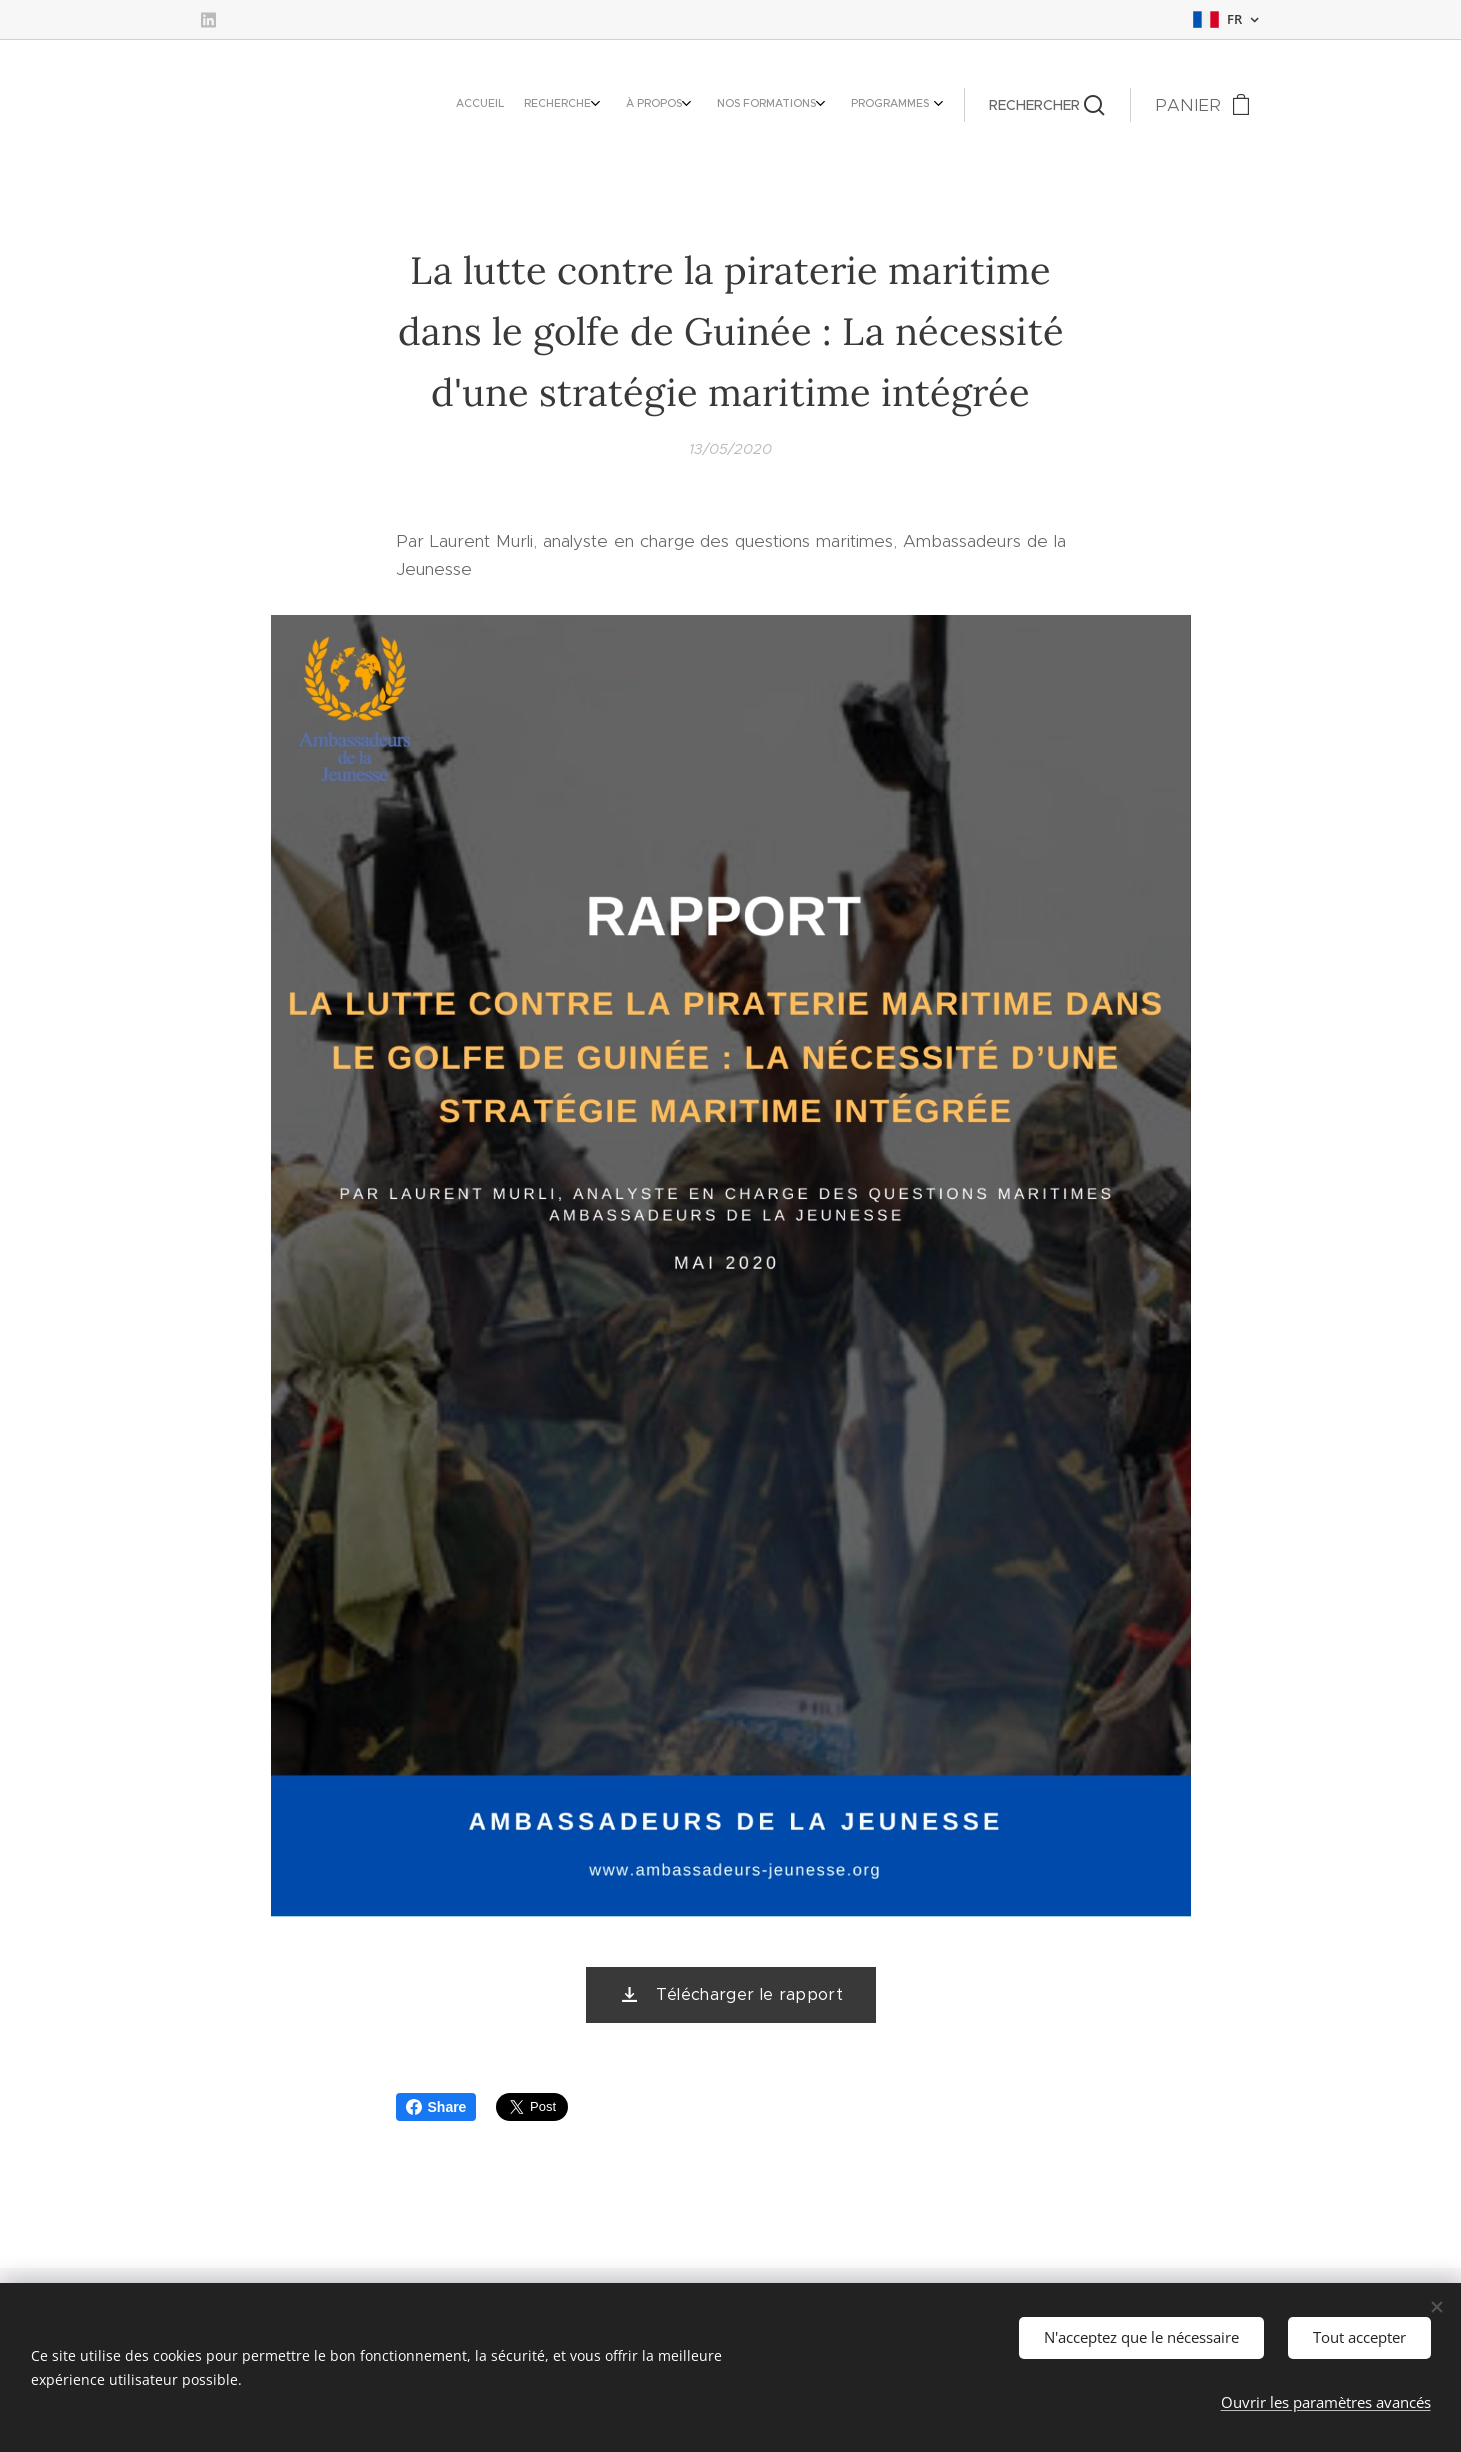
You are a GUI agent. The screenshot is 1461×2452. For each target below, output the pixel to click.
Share (436, 2107)
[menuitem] (806, 105)
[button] (1047, 105)
